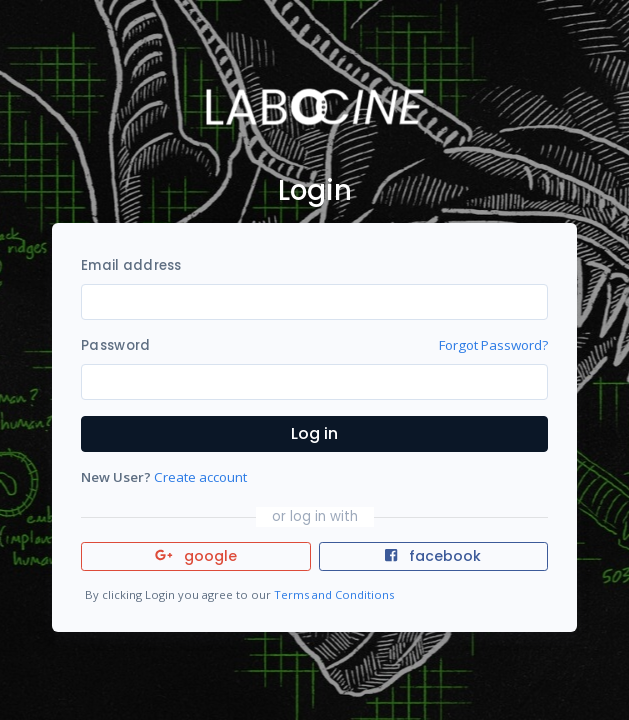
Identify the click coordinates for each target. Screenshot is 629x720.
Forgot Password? (493, 345)
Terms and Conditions (334, 594)
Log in (314, 433)
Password (115, 345)
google (196, 556)
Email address (131, 265)
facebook (433, 556)
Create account (200, 477)
